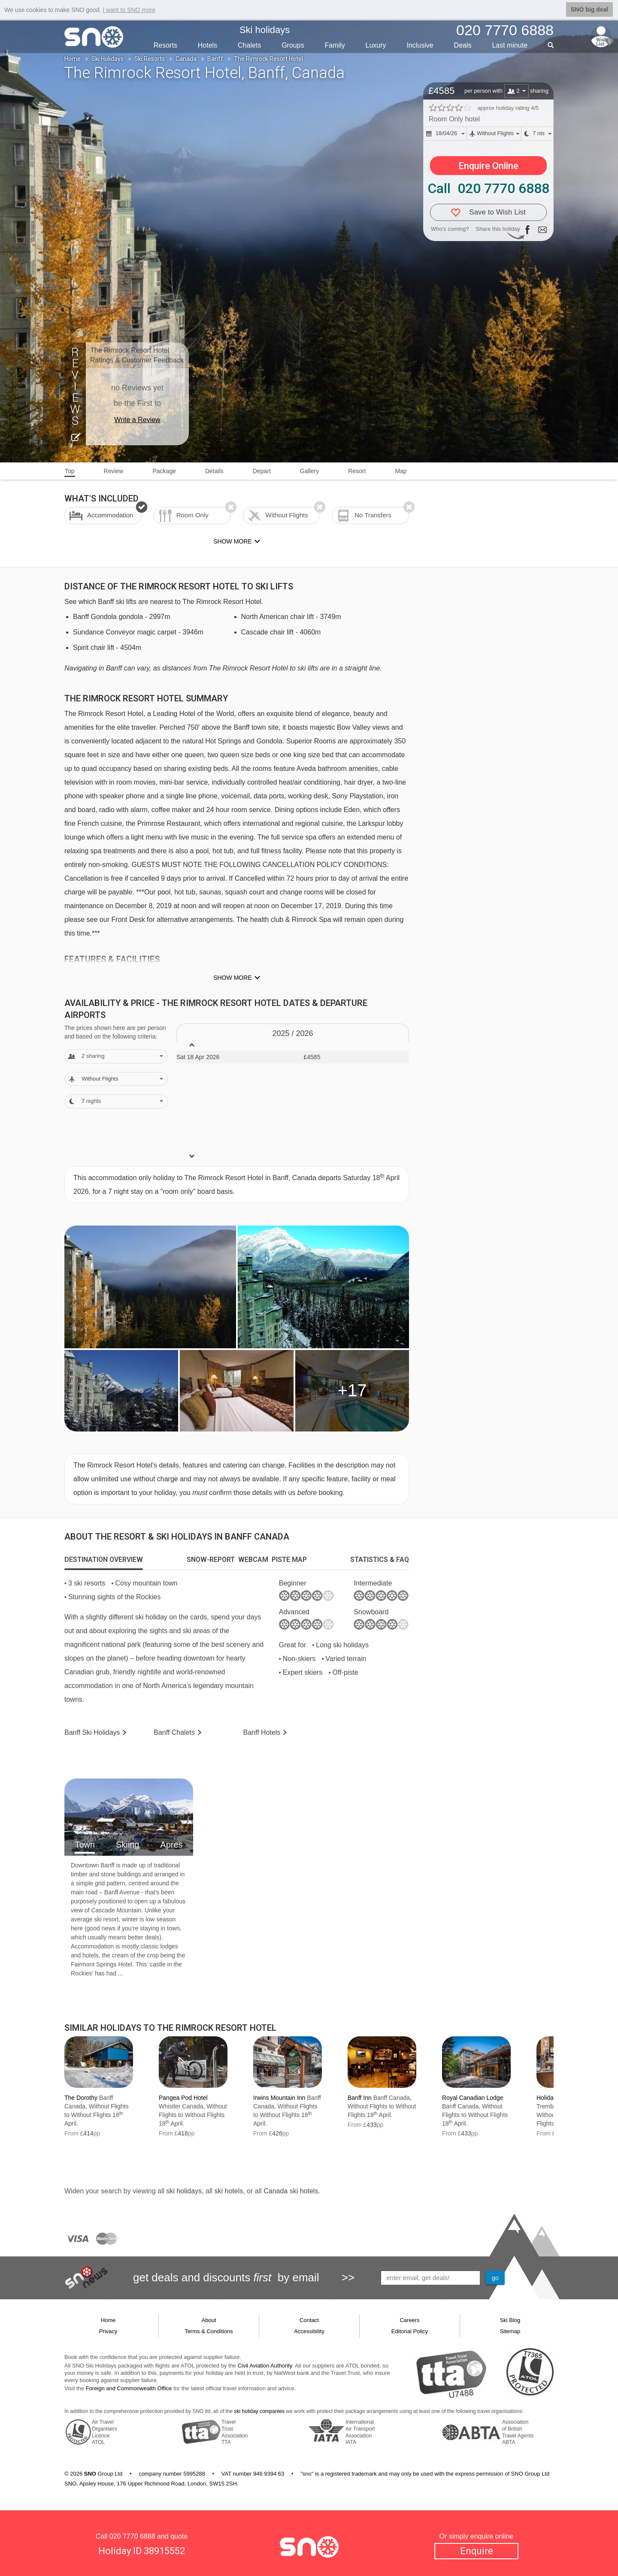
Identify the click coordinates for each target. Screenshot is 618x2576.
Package (164, 471)
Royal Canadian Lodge (472, 2097)
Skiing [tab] (127, 1844)
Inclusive (419, 45)
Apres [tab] (171, 1844)
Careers (409, 2320)
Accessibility (309, 2331)
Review (114, 471)
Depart (262, 471)
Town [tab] (85, 1844)
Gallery (309, 471)
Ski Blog (510, 2320)
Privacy (108, 2331)
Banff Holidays (92, 1732)
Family (335, 45)
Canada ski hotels (291, 2191)
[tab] (103, 1559)
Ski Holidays (107, 58)
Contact (309, 2320)
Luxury (376, 45)
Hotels (207, 45)
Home (72, 58)
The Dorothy (80, 2097)
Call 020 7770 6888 (488, 188)
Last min (509, 45)
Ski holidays (264, 29)
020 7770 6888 (132, 2536)
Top (70, 471)
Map (400, 471)
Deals (463, 45)
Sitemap (510, 2331)
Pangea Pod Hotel (183, 2097)
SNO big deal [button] (589, 9)
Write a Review (137, 419)
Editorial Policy (409, 2331)
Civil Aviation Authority (265, 2365)
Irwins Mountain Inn (279, 2097)
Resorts (165, 45)
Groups (293, 45)
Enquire (476, 2551)
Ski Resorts (149, 58)
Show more (232, 977)
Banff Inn (360, 2097)
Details (214, 471)
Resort (357, 471)
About (209, 2320)
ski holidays (184, 2191)
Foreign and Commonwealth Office (129, 2388)
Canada (186, 58)
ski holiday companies (259, 2411)
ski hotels (228, 2191)
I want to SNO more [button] (129, 9)
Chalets (249, 45)
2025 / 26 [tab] (292, 1033)
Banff (215, 58)
